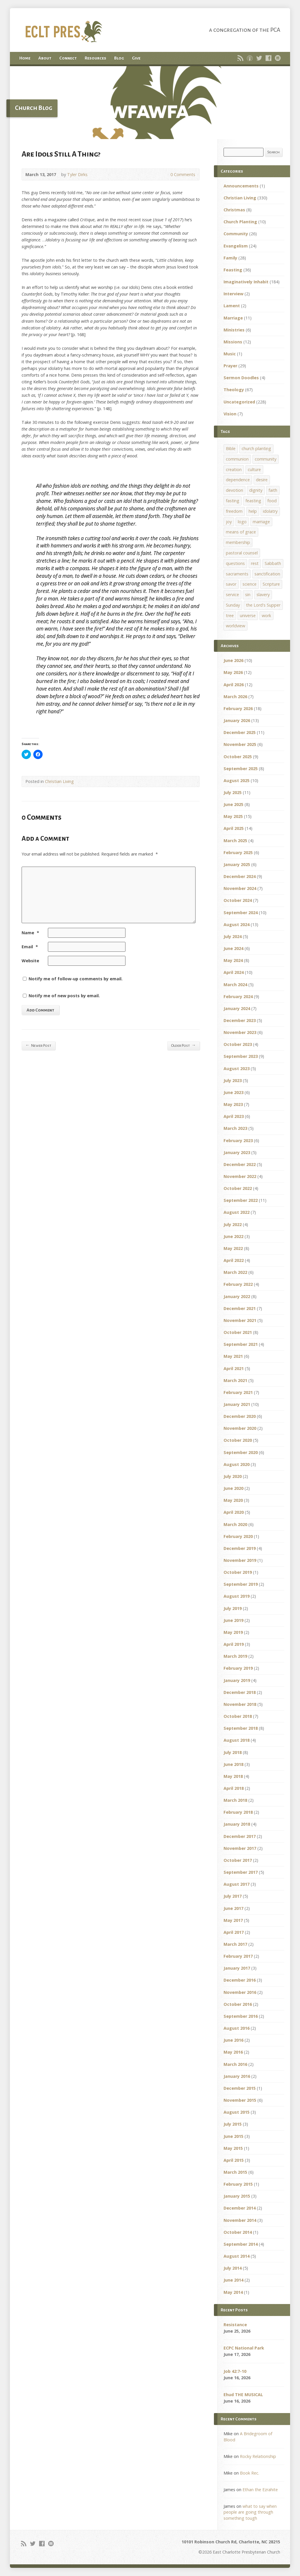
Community (236, 233)
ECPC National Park (244, 2348)
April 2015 (234, 2160)
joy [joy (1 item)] (229, 521)
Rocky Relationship (258, 2456)
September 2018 (241, 1728)
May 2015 (233, 2148)
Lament (232, 305)
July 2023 (233, 1080)
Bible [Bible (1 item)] (231, 448)
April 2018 (234, 1788)
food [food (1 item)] (272, 500)
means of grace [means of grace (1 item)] (241, 532)
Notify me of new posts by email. (64, 995)
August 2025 (237, 780)
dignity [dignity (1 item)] (255, 490)
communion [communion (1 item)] (237, 459)
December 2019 (240, 1548)
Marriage (233, 318)
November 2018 (240, 1704)
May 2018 (233, 1776)
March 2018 (235, 1800)
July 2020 (233, 1476)
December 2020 (240, 1416)
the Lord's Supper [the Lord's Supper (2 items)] (263, 605)
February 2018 (238, 1812)
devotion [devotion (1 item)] (234, 490)
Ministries (234, 330)
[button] (150, 102)
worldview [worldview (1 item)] (235, 625)
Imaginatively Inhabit (246, 282)
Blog (119, 58)
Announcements (241, 186)
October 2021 (238, 1332)
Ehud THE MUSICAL (243, 2394)
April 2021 (234, 1368)
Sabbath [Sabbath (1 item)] (273, 563)
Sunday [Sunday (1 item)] (233, 605)
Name (30, 932)
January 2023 (237, 1152)
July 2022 (233, 1224)
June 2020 (233, 1488)
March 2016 (235, 2064)
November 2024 (240, 888)
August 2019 (237, 1596)
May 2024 (233, 960)
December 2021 (240, 1308)
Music (230, 354)
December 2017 (240, 1836)
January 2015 (237, 2196)
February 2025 (238, 852)
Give (136, 58)
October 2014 (238, 2232)
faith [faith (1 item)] (272, 490)
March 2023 (235, 1128)
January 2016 (237, 2076)
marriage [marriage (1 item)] (261, 521)
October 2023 (238, 1044)
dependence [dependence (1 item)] (238, 479)
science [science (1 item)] (250, 584)
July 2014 (233, 2268)
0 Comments (165, 174)
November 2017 (240, 1848)
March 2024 (235, 984)
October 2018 (238, 1716)
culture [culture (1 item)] (254, 469)
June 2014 (233, 2280)
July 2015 (233, 2124)
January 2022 (237, 1296)
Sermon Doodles (241, 377)
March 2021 (235, 1380)
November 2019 (240, 1560)
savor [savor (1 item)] (231, 584)
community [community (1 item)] (265, 459)
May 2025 (233, 816)
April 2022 (234, 1260)
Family (230, 258)
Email (30, 946)
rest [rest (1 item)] (255, 563)
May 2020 (233, 1500)
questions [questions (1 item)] (235, 563)
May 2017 (233, 1920)
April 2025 (234, 828)
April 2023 (234, 1116)
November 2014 (240, 2220)
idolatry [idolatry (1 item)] (270, 511)
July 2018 (233, 1752)
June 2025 (233, 804)
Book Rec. (249, 2473)
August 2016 (237, 2028)
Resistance (235, 2324)
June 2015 (233, 2136)
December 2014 (240, 2208)
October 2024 (238, 900)
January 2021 (237, 1404)
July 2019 (233, 1608)
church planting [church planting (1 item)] (256, 448)
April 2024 (234, 972)
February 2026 (238, 708)
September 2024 (241, 912)
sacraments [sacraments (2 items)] (237, 574)
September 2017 (241, 1872)
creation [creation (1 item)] (234, 469)
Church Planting (240, 221)
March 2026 (235, 696)
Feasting (233, 270)
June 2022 (233, 1236)
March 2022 (235, 1272)
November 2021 (240, 1320)
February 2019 (238, 1668)
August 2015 (237, 2112)
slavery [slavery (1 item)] (263, 594)
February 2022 (238, 1284)
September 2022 (241, 1200)
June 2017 (233, 1908)
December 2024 (240, 876)
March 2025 (235, 840)
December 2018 (240, 1692)
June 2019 (233, 1620)
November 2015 (240, 2100)
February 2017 (238, 1956)
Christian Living (59, 781)
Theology (234, 389)
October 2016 (238, 2004)
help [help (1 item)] (253, 511)
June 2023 (233, 1092)
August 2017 (237, 1884)
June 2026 (233, 660)
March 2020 (235, 1524)
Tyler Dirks (77, 174)
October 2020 (238, 1440)
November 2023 (240, 1032)
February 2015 (238, 2184)
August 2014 (237, 2256)
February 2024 (238, 996)
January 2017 (237, 1968)
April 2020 (234, 1512)
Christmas (234, 210)
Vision (230, 414)
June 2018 (233, 1764)
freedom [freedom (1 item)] (234, 511)
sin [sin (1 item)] (247, 594)
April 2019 (234, 1644)
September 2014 (241, 2244)
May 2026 (233, 672)
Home (24, 58)
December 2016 (240, 1980)
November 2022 (240, 1176)
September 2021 (241, 1344)
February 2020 (238, 1536)
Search (273, 152)
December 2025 (240, 732)
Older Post (183, 1045)
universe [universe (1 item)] (248, 615)
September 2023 (241, 1056)
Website (30, 960)
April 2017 (234, 1932)
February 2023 (238, 1140)
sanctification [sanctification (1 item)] (267, 574)
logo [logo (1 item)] (242, 521)
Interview (233, 293)
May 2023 (233, 1104)
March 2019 (235, 1656)
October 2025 (238, 756)
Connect (68, 58)
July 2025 (233, 792)
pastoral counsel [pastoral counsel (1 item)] (242, 553)
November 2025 (240, 744)
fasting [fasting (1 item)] (232, 500)
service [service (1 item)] (232, 594)
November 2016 (240, 1992)
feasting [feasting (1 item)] (253, 500)
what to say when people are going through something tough (250, 2512)
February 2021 (238, 1392)
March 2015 (235, 2172)
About (44, 58)
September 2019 (241, 1584)
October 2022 (238, 1188)
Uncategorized (239, 402)
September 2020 (241, 1452)
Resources (95, 58)
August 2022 (237, 1212)
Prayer (230, 365)
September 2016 (241, 2016)
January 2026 (237, 720)
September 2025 (241, 768)
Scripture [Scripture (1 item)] (271, 584)
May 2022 (233, 1248)
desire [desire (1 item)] (262, 479)
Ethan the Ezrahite (260, 2489)
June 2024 (233, 948)
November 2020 (240, 1428)
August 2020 (237, 1464)
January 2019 (237, 1680)
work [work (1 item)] (266, 615)
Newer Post (38, 1045)
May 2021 (233, 1356)
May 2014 (233, 2292)
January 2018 (237, 1824)
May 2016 (233, 2052)
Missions (233, 342)
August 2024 (237, 924)
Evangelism (236, 246)
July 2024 (233, 936)
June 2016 (233, 2040)
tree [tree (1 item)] (230, 615)
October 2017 (238, 1860)
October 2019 (238, 1572)
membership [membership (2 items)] (238, 542)
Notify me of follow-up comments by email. (76, 978)
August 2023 (237, 1068)
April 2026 (234, 684)
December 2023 (240, 1020)
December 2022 (240, 1164)
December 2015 (240, 2088)
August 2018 (237, 1740)
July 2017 (233, 1896)
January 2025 (237, 864)
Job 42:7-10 (235, 2371)
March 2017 (235, 1944)
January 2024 (237, 1008)
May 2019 (233, 1632)
